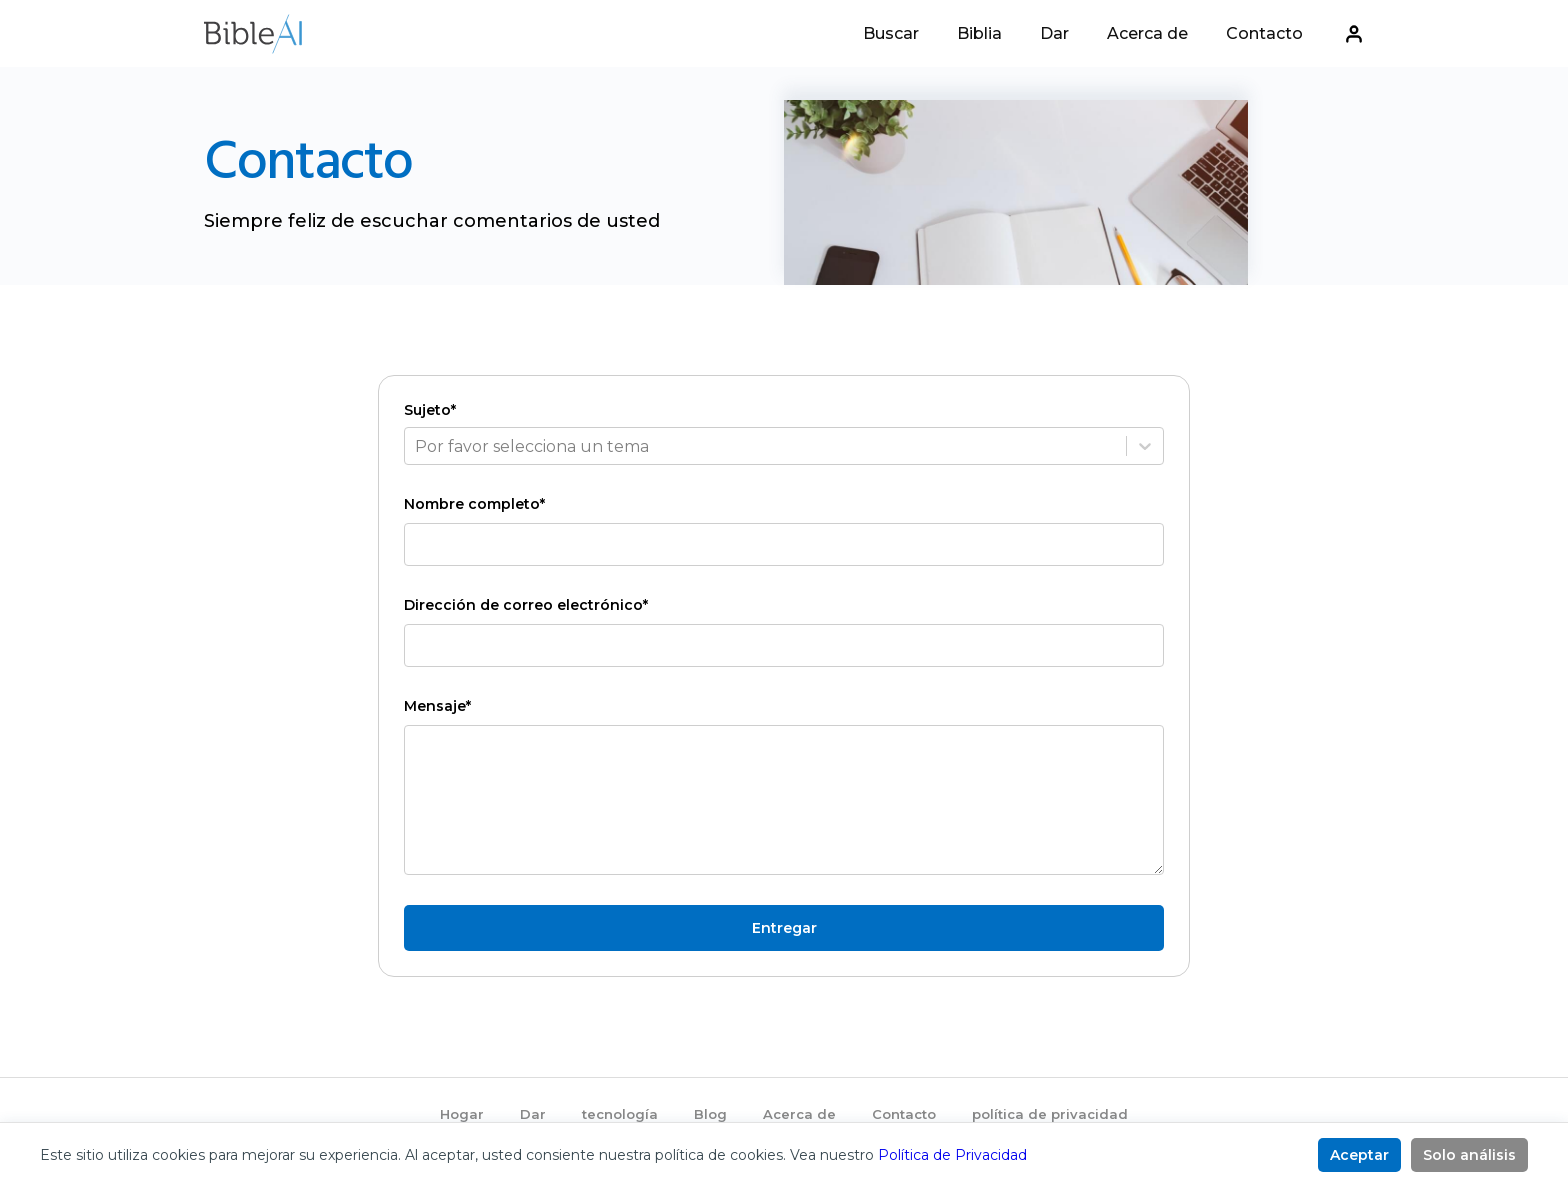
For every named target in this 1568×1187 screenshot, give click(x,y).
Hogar (462, 1114)
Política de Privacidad (952, 1155)
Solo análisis (1469, 1155)
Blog (710, 1114)
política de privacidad (1050, 1114)
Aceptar (1359, 1155)
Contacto (1264, 36)
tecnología (620, 1114)
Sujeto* (430, 410)
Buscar (891, 36)
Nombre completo (474, 504)
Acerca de (1147, 36)
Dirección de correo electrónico (526, 605)
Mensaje (437, 706)
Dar (1054, 36)
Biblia (979, 36)
